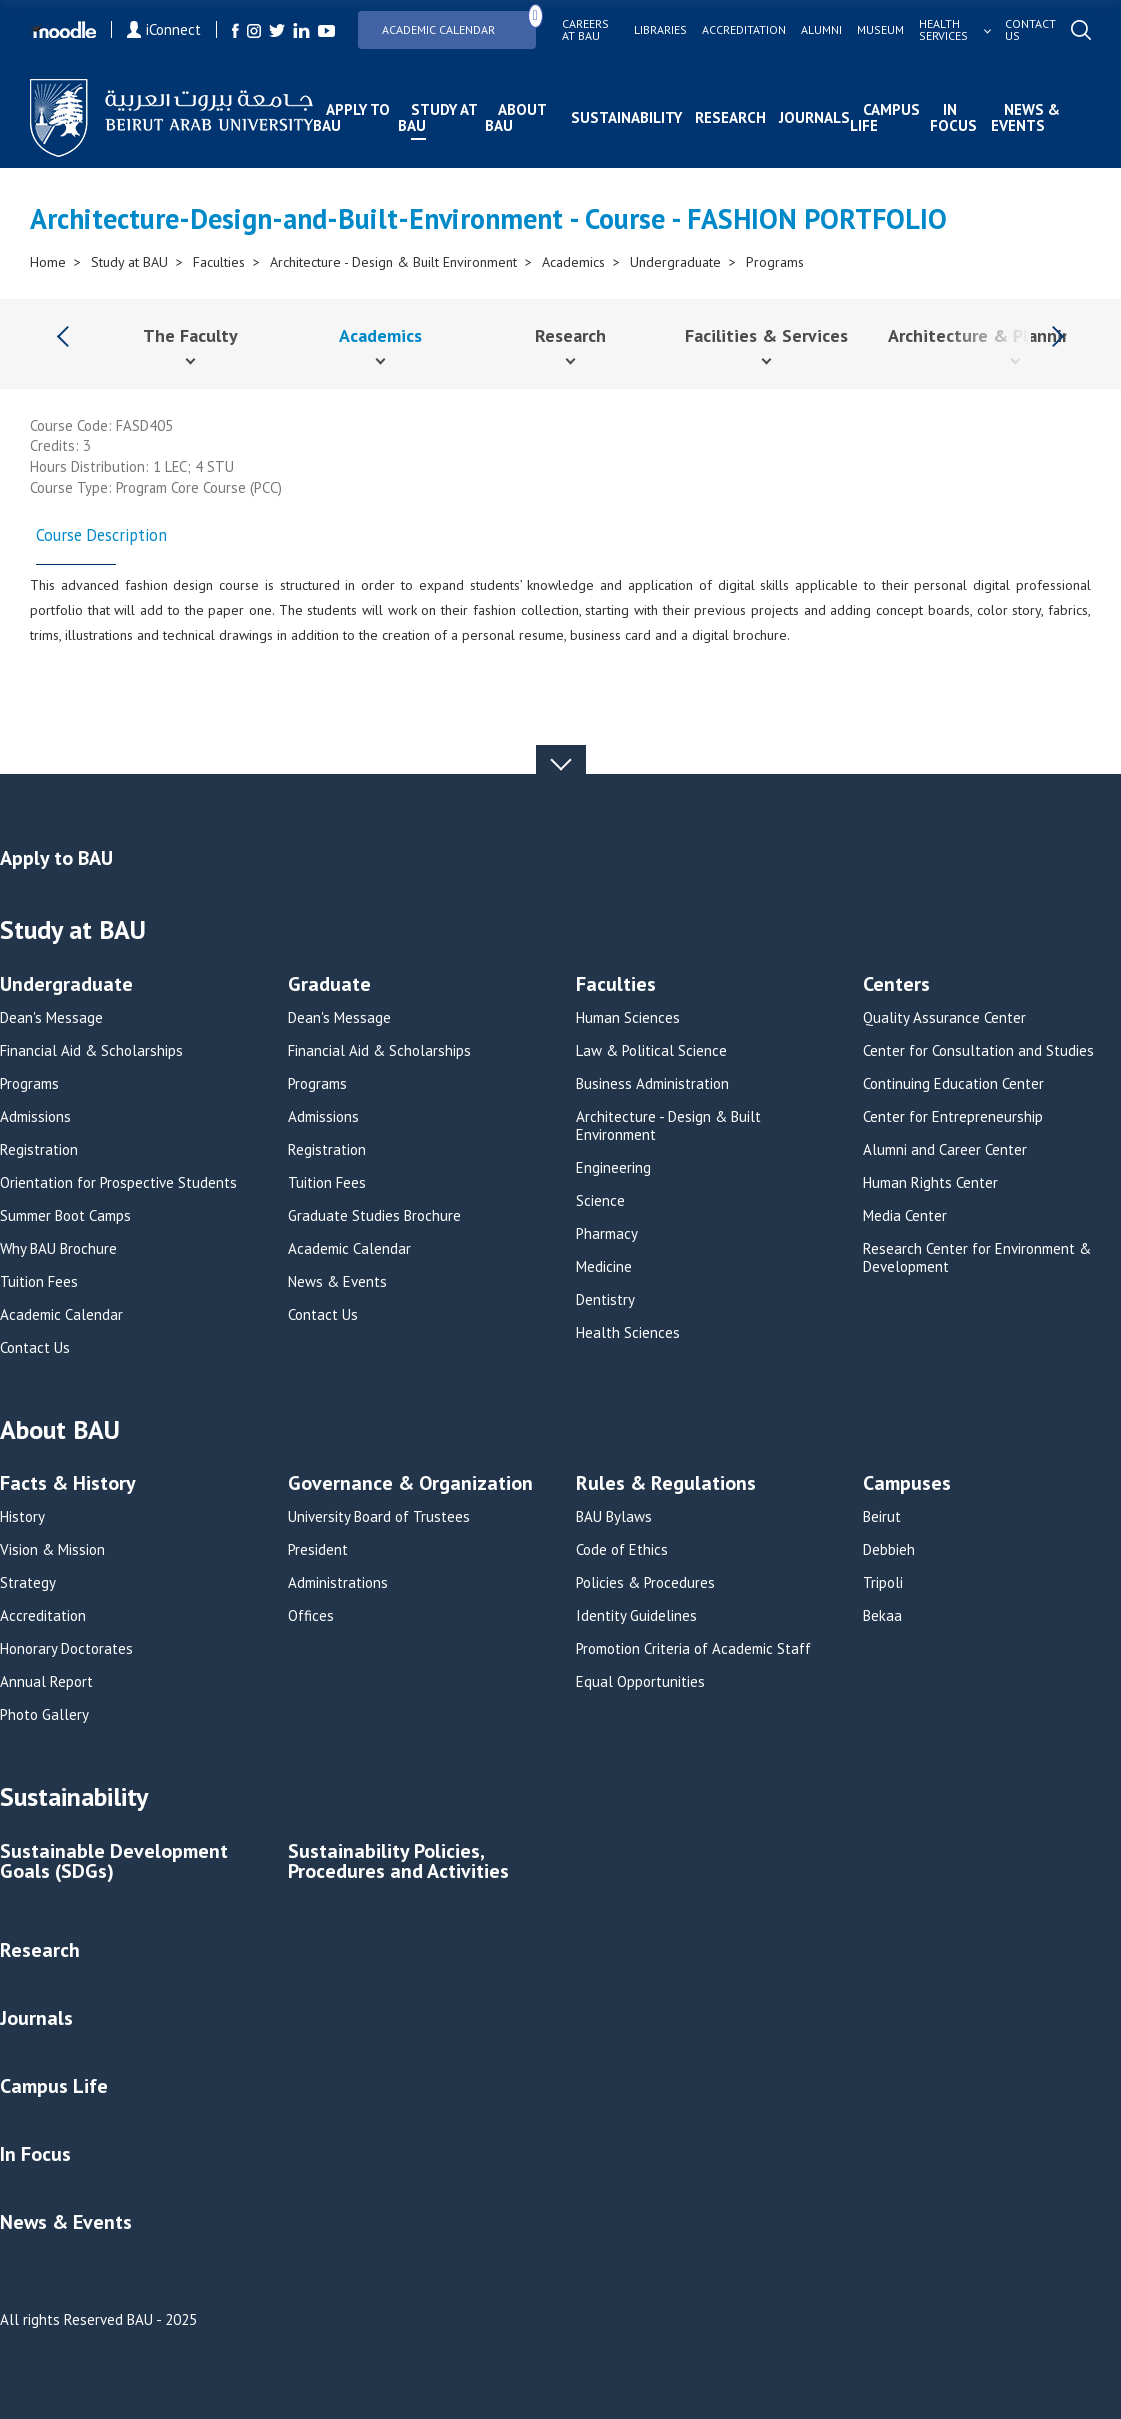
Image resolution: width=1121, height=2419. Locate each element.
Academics (573, 262)
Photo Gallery (44, 1715)
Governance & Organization (410, 1484)
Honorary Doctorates (66, 1649)
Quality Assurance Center (944, 1018)
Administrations (338, 1583)
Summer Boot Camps (65, 1216)
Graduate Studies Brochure (374, 1216)
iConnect (164, 29)
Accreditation (744, 30)
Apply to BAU (351, 117)
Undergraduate (675, 262)
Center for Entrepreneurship (953, 1117)
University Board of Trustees (379, 1517)
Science (600, 1201)
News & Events (1025, 117)
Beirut (882, 1517)
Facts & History (68, 1484)
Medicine (604, 1267)
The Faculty (190, 335)
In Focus (953, 117)
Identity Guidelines (636, 1616)
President (318, 1550)
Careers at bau (585, 30)
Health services (943, 30)
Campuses (907, 1484)
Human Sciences (628, 1018)
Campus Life (885, 117)
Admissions (35, 1117)
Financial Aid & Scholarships (91, 1051)
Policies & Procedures (645, 1583)
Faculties (219, 262)
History (22, 1517)
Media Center (905, 1216)
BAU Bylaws (614, 1517)
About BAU (515, 117)
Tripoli (883, 1583)
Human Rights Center (930, 1183)
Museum (880, 30)
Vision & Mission (52, 1550)
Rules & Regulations (666, 1484)
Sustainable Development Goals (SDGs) (114, 1862)
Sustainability (626, 117)
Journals (814, 117)
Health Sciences (628, 1333)
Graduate (329, 985)
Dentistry (605, 1300)
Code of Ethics (622, 1550)
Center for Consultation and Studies (978, 1051)
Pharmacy (607, 1234)
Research (730, 117)
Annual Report (46, 1682)
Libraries (660, 30)
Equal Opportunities (640, 1682)
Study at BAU (437, 117)
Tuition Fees (39, 1282)
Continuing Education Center (953, 1084)
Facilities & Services (766, 335)
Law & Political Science (651, 1051)
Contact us (1030, 30)
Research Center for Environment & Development (977, 1258)
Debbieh (889, 1550)
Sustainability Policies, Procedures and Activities (398, 1862)
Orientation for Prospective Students (118, 1183)
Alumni (821, 30)
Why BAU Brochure (58, 1249)
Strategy (28, 1583)
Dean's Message (51, 1018)
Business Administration (652, 1084)
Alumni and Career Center (945, 1150)
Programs (775, 262)
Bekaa (882, 1616)
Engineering (613, 1168)
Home (48, 262)
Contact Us (35, 1348)
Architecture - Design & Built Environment (393, 262)
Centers (896, 985)
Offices (311, 1616)
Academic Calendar (459, 23)
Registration (39, 1150)
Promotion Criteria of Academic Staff (693, 1649)
